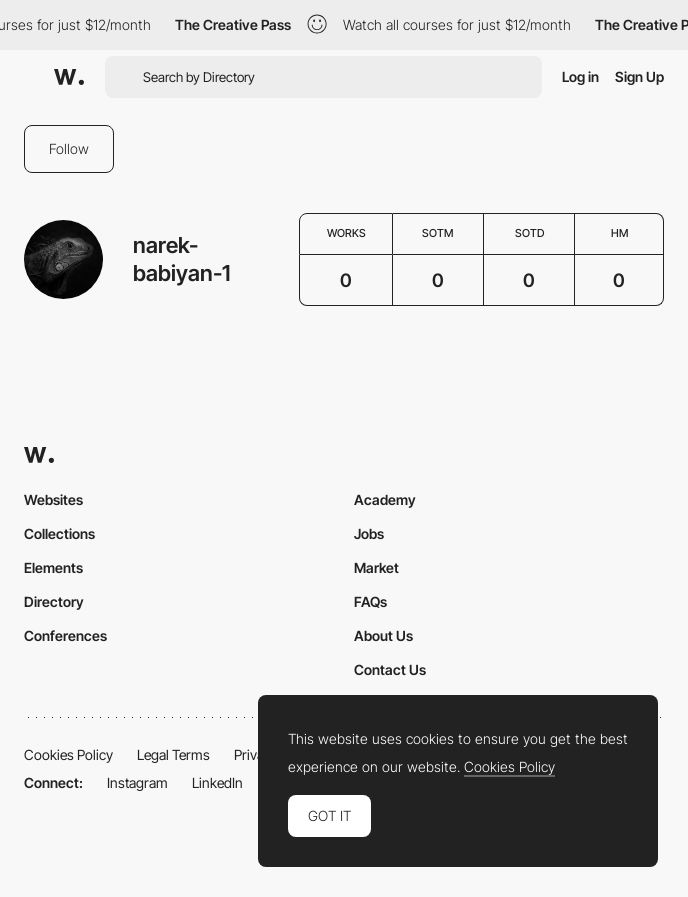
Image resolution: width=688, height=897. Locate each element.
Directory (54, 601)
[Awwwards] (69, 77)
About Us (383, 635)
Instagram (137, 782)
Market (376, 567)
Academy (385, 499)
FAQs (370, 601)
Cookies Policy (68, 754)
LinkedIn (217, 782)
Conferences (65, 635)
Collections (59, 533)
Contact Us (390, 669)
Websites (53, 499)
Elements (53, 567)
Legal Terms (173, 754)
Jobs (369, 533)
